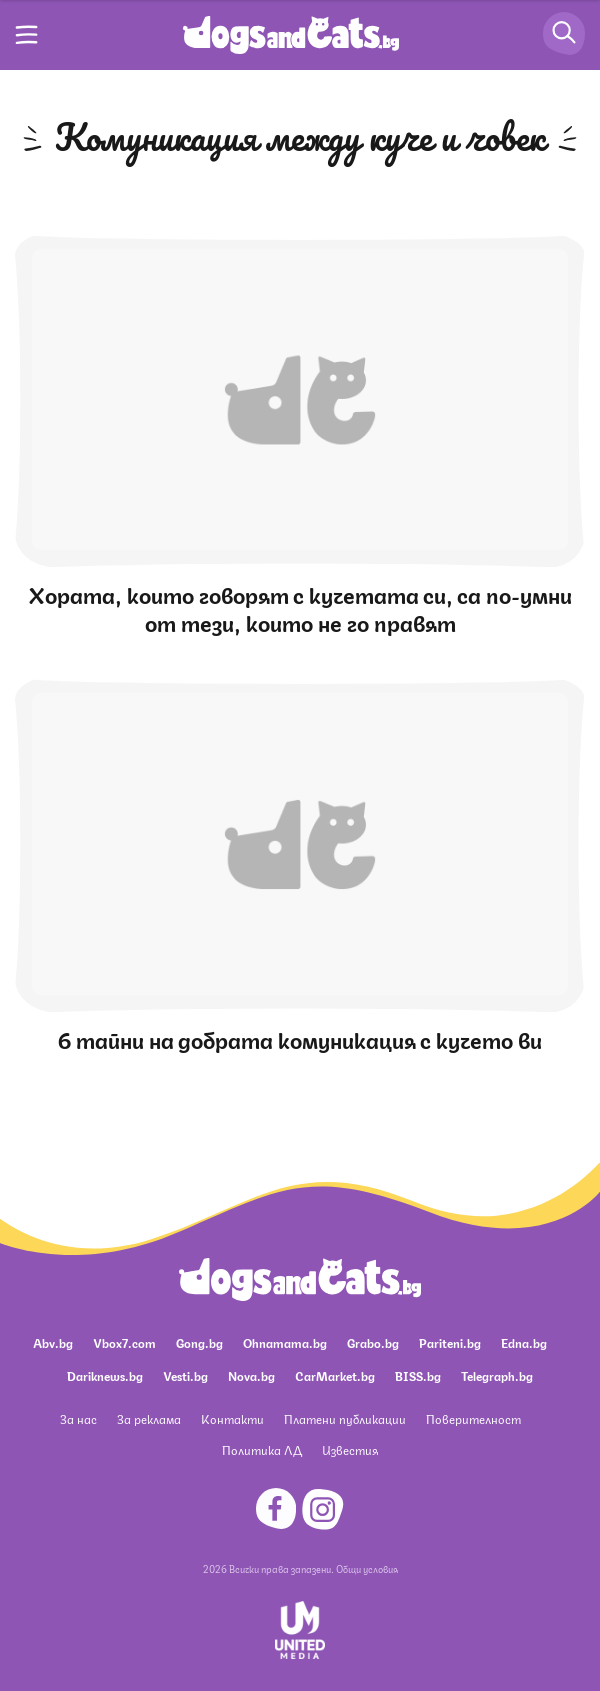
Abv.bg (53, 1342)
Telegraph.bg (497, 1375)
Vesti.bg (185, 1375)
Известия (350, 1449)
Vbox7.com (124, 1342)
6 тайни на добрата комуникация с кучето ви (300, 1038)
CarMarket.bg (335, 1375)
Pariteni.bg (450, 1342)
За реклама (149, 1418)
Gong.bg (199, 1342)
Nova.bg (251, 1375)
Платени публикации (345, 1418)
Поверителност (473, 1418)
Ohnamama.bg (285, 1342)
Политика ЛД (262, 1449)
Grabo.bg (373, 1342)
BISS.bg (418, 1375)
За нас (78, 1418)
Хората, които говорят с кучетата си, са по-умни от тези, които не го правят (300, 607)
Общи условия (367, 1568)
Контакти (232, 1418)
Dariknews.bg (105, 1375)
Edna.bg (524, 1342)
